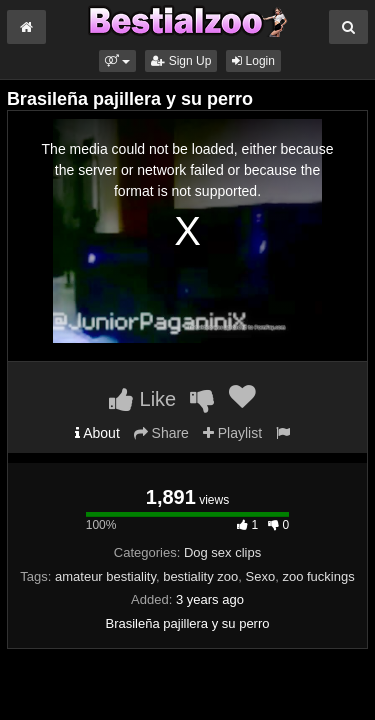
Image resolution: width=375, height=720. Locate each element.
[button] (117, 61)
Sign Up (181, 61)
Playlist (232, 433)
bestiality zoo (200, 576)
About (97, 433)
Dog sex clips (222, 552)
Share (161, 433)
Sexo (261, 576)
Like (142, 399)
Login (253, 61)
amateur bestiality (105, 576)
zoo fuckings (318, 576)
